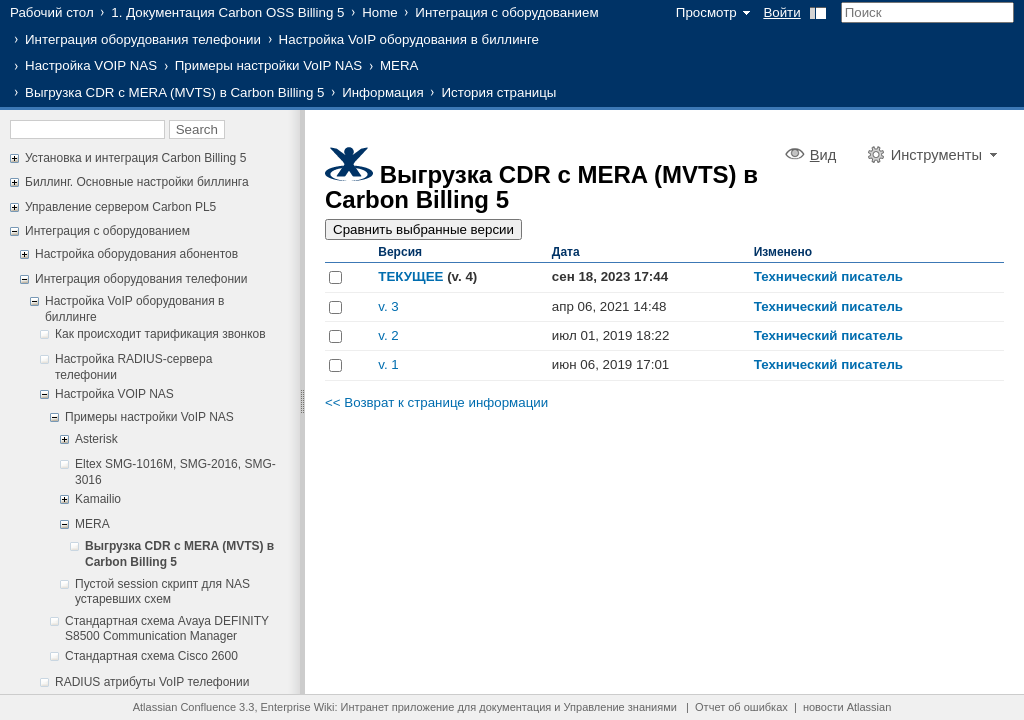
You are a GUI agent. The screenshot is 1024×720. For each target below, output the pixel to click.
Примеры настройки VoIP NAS (269, 65)
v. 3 (388, 306)
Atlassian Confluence (184, 707)
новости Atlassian (847, 707)
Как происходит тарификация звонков (160, 334)
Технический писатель (828, 276)
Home (380, 12)
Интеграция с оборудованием (506, 12)
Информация (383, 92)
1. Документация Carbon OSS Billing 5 (227, 12)
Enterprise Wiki (298, 707)
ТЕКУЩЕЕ (410, 276)
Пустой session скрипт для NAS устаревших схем (162, 592)
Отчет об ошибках (741, 707)
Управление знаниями (620, 707)
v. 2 (388, 335)
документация (515, 707)
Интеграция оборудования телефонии (143, 39)
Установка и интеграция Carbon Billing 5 (135, 158)
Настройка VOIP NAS (91, 65)
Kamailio (98, 499)
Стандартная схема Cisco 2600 (151, 656)
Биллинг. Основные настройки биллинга (137, 182)
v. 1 (388, 364)
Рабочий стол (52, 12)
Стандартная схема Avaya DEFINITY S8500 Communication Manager (167, 629)
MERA (399, 65)
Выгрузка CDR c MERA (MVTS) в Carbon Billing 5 (175, 92)
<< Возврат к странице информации (436, 402)
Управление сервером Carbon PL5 (120, 207)
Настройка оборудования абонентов (136, 254)
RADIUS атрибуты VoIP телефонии (152, 682)
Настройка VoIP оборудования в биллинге (409, 39)
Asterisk (96, 439)
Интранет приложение (398, 707)
